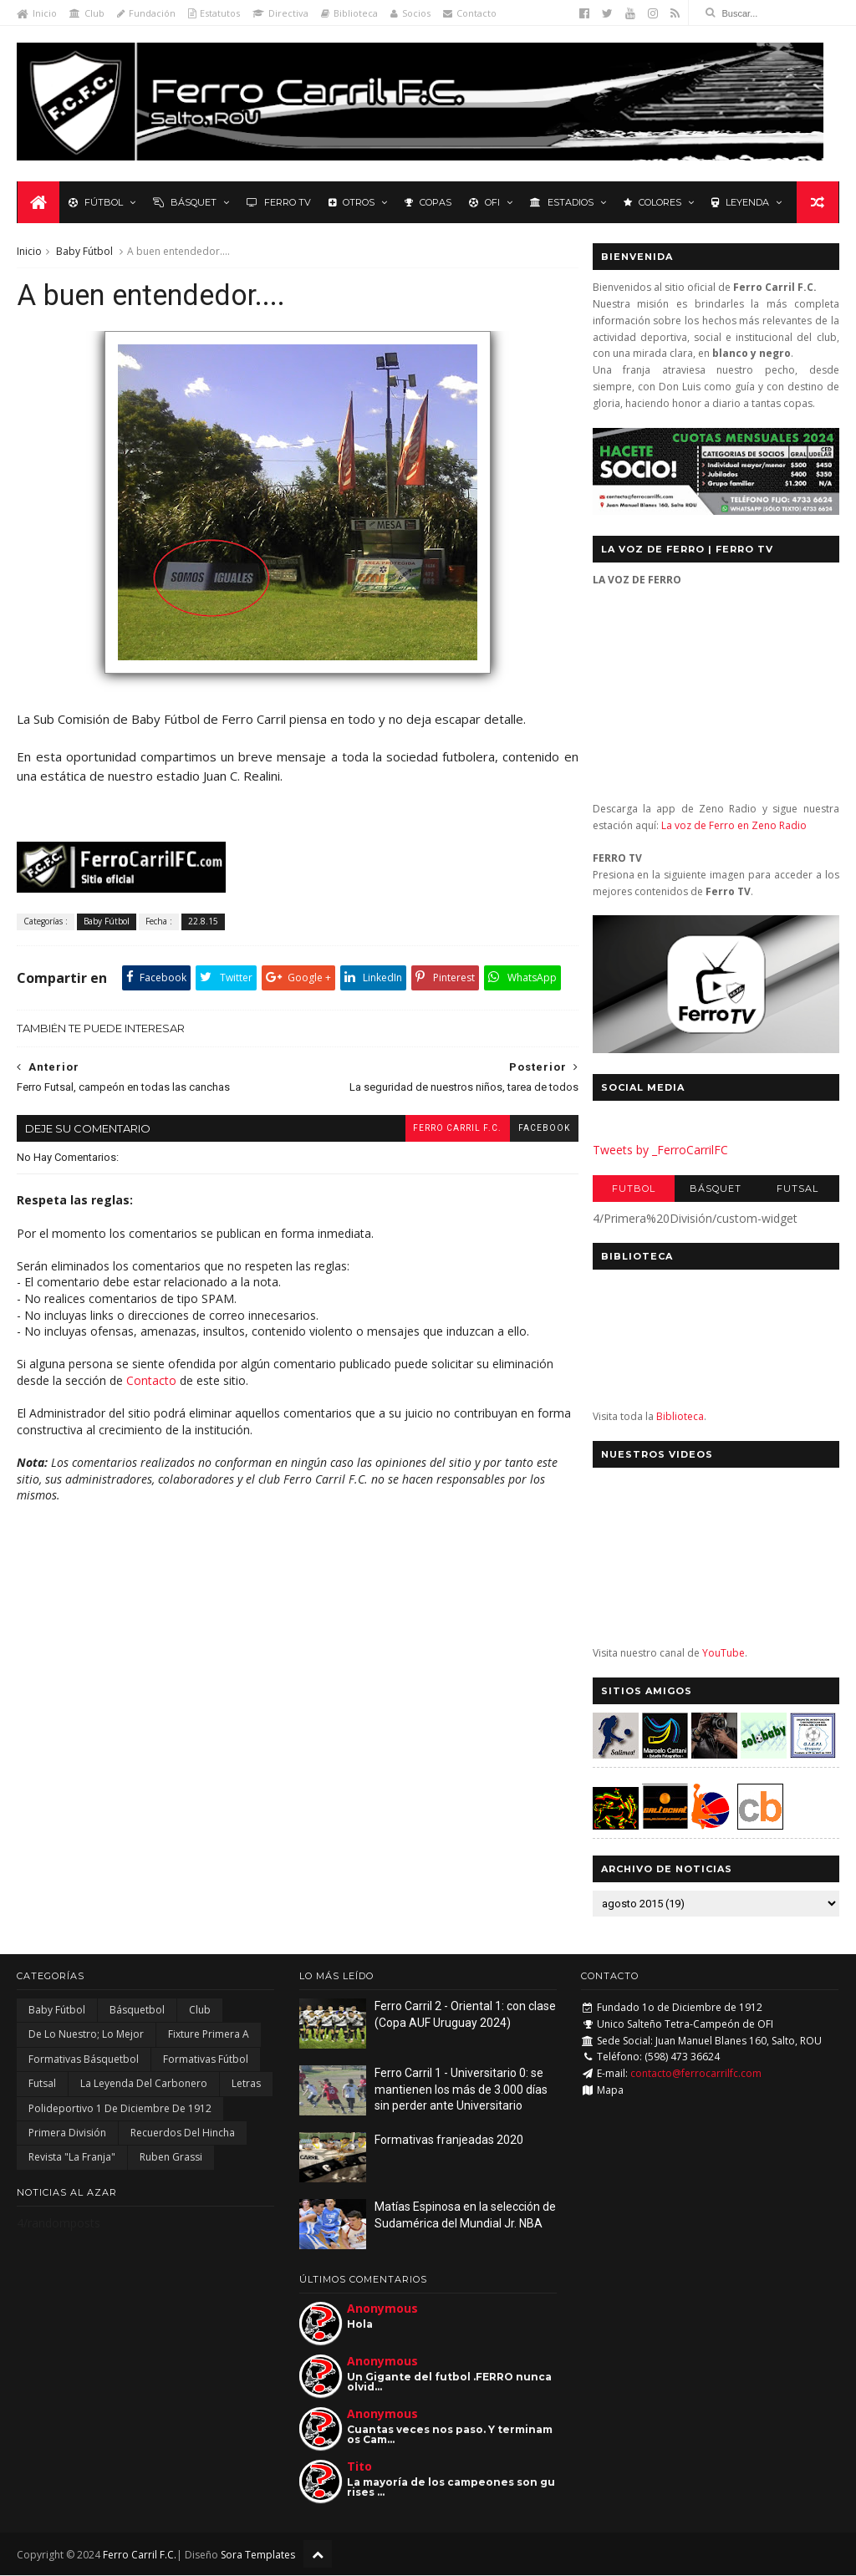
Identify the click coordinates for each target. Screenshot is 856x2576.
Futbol (633, 1189)
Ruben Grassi (171, 2158)
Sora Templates (258, 2555)
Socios (410, 13)
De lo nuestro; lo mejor (86, 2036)
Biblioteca (349, 13)
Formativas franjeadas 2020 (448, 2140)
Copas (427, 202)
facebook (533, 1129)
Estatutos (214, 13)
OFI (483, 202)
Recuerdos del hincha (182, 2133)
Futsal (797, 1189)
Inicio (37, 13)
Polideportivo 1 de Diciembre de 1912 (119, 2109)
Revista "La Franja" (71, 2158)
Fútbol (95, 202)
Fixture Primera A (208, 2036)
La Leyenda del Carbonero (143, 2084)
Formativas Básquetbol (83, 2060)
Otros (351, 202)
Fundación (146, 13)
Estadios (561, 202)
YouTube (723, 1654)
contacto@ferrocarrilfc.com (696, 2074)
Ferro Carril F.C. (446, 1129)
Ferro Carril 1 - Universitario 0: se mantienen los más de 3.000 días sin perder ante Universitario (461, 2090)
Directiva (280, 13)
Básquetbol (137, 2010)
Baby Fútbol (84, 252)
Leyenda (739, 202)
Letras (246, 2084)
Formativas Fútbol (205, 2060)
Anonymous (382, 2310)
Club (86, 13)
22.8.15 (203, 923)
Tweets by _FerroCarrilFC (660, 1150)
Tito (359, 2468)
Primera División (67, 2133)
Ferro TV (278, 202)
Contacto (470, 13)
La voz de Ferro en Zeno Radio (734, 826)
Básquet (184, 202)
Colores (651, 202)
